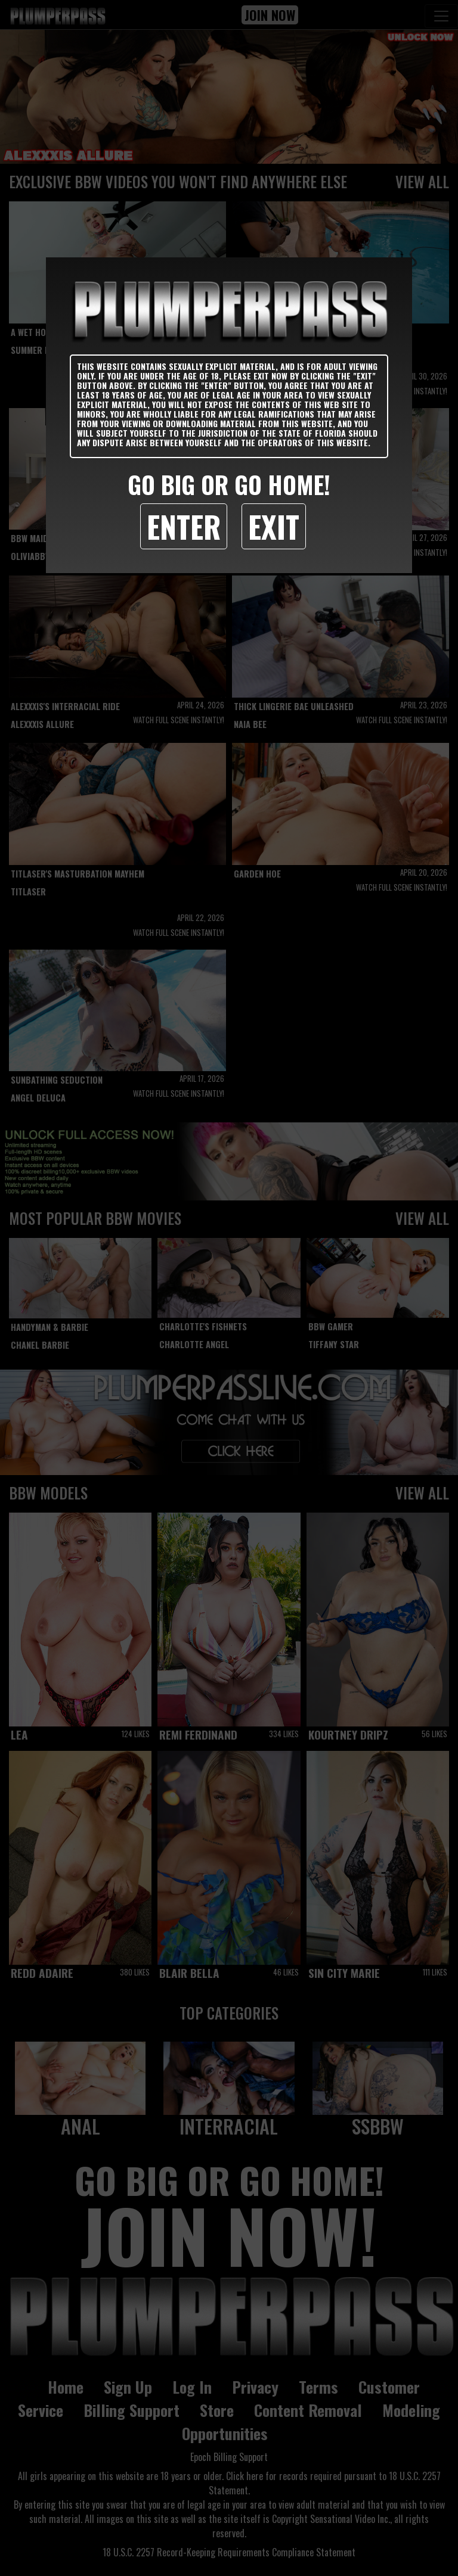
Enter (184, 526)
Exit (273, 526)
